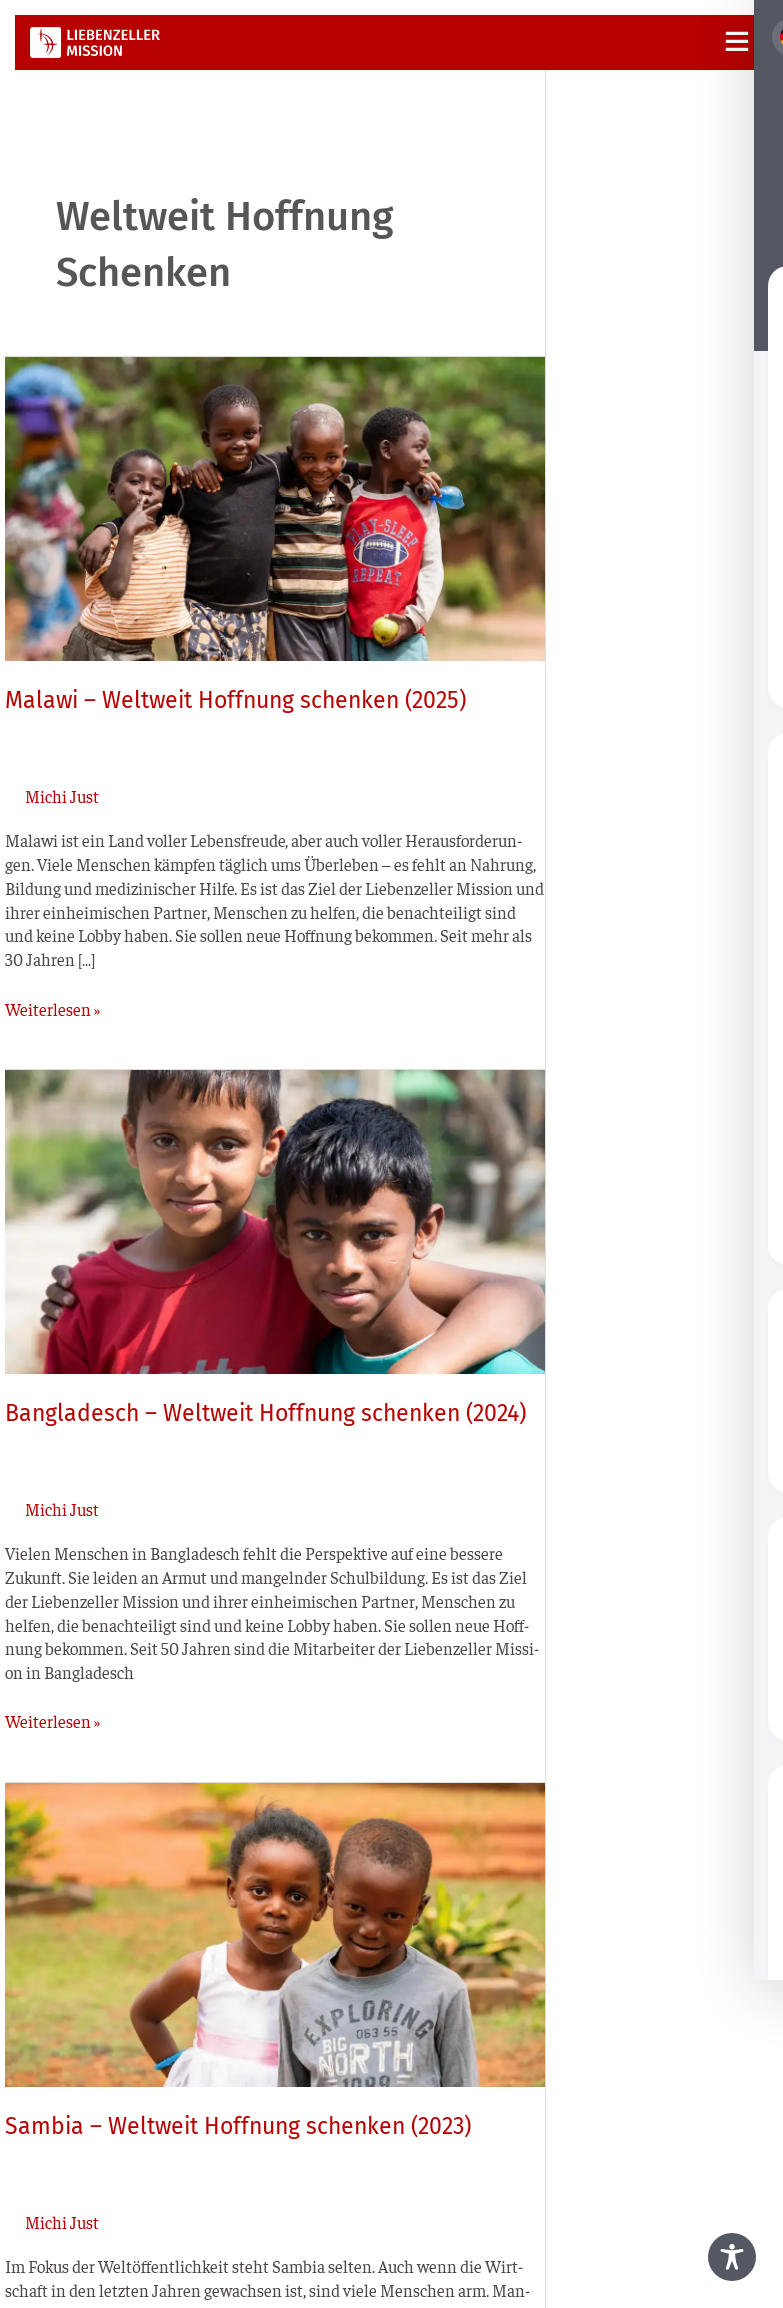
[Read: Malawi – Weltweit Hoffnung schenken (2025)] (275, 506)
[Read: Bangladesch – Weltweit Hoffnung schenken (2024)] (275, 1219)
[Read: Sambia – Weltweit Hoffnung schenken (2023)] (275, 1932)
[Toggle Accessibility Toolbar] (732, 2257)
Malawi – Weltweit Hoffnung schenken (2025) (235, 700)
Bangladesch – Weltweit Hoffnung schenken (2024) (265, 1413)
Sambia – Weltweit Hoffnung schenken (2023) (238, 2126)
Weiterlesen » (52, 1009)
